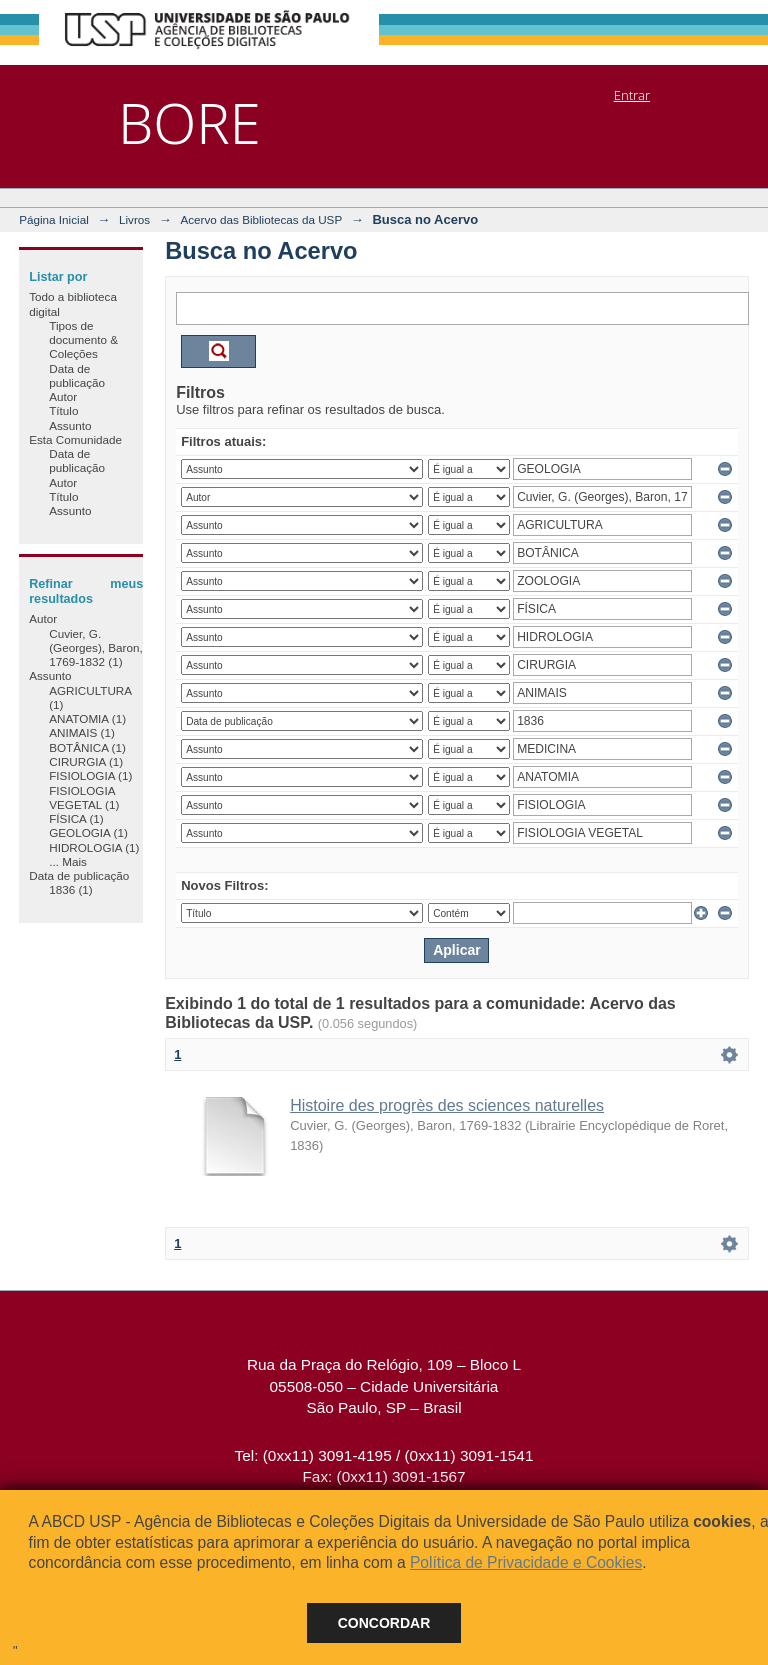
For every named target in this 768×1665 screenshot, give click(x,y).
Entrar (632, 95)
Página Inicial (54, 219)
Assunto (70, 425)
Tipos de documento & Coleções (83, 340)
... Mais (68, 861)
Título (63, 410)
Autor (63, 396)
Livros (134, 219)
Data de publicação (77, 375)
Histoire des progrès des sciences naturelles (447, 1105)
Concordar (384, 1623)
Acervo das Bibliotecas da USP (261, 219)
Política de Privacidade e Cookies (526, 1562)
